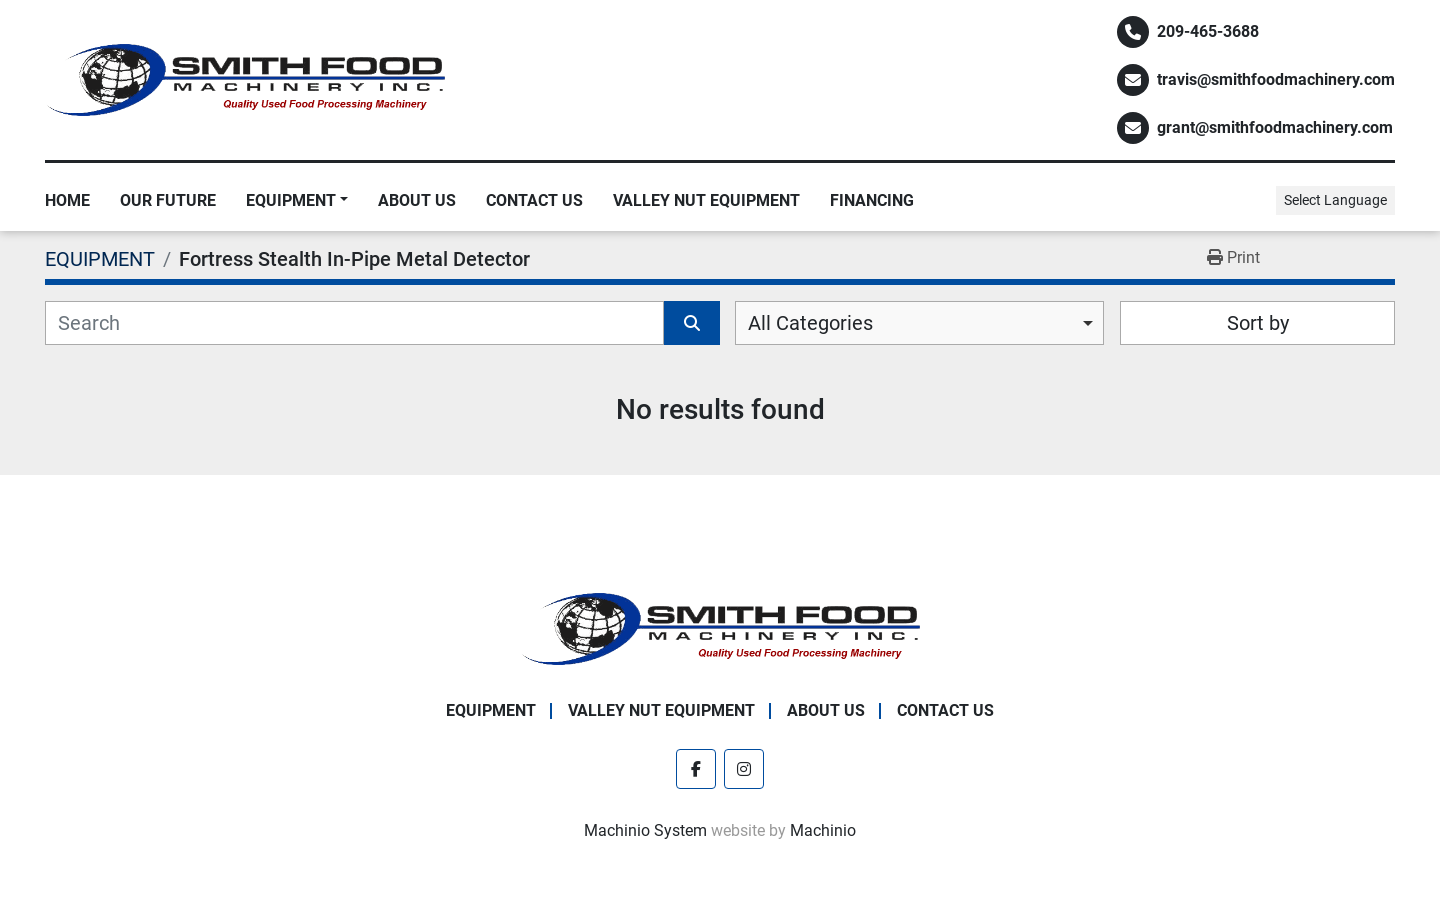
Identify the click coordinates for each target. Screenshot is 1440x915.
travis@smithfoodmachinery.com (1276, 79)
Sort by (1258, 323)
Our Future (168, 200)
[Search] (354, 323)
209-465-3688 (1208, 31)
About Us (417, 200)
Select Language (1335, 200)
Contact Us (534, 200)
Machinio (823, 830)
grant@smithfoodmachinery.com (1275, 127)
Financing (872, 200)
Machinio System (645, 830)
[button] (297, 201)
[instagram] (744, 769)
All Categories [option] (810, 323)
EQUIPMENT (291, 200)
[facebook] (696, 769)
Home (67, 200)
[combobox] (919, 323)
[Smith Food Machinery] (720, 627)
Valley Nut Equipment (706, 200)
